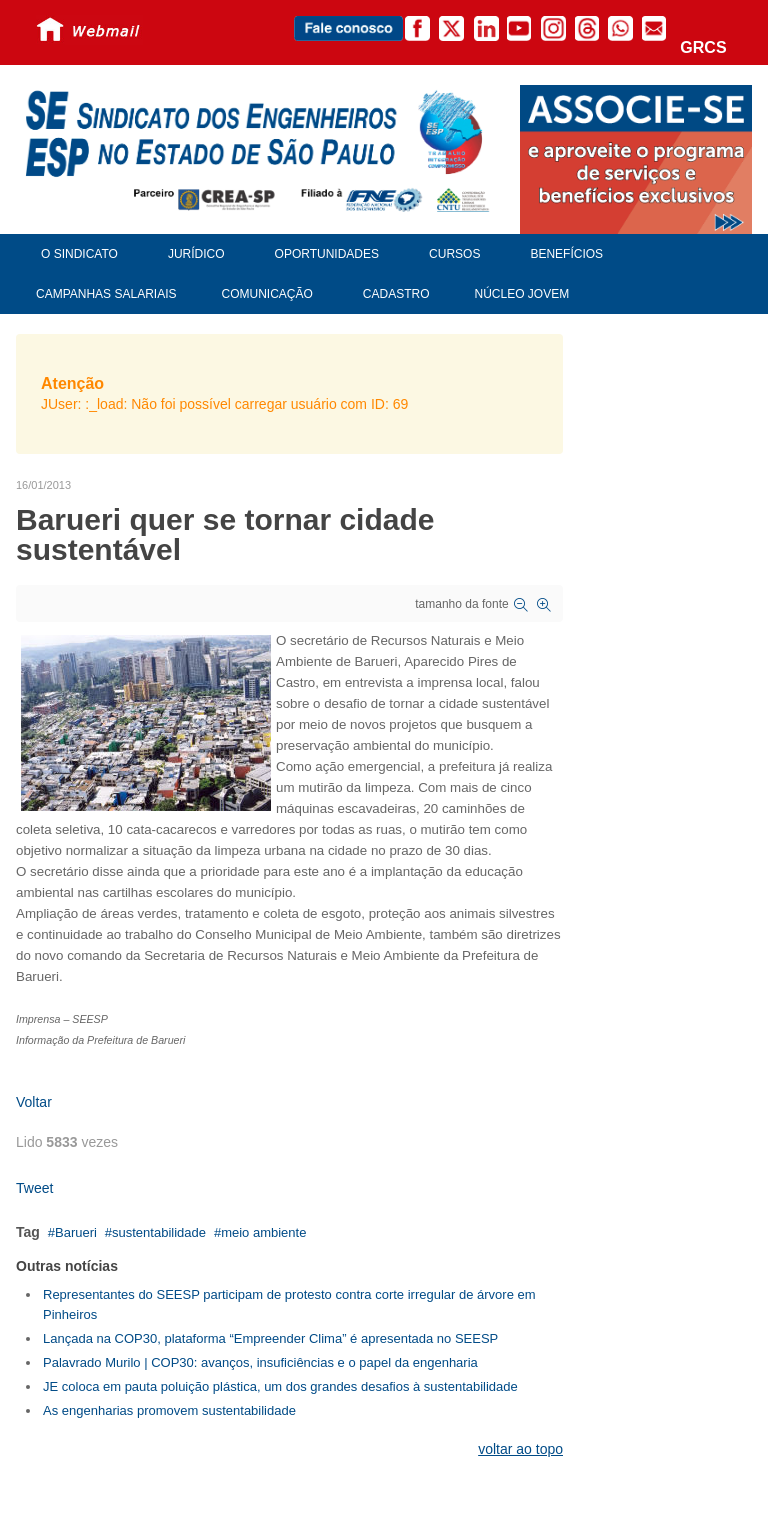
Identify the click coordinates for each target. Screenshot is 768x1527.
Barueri (76, 1232)
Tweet (34, 1188)
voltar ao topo (520, 1449)
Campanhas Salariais (106, 294)
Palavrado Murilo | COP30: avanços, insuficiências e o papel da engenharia (260, 1362)
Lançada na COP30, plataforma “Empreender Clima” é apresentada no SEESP (270, 1338)
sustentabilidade (159, 1232)
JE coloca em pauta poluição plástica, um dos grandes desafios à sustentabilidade (280, 1386)
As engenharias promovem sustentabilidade (169, 1410)
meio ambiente (263, 1232)
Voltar (34, 1102)
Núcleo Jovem (522, 294)
